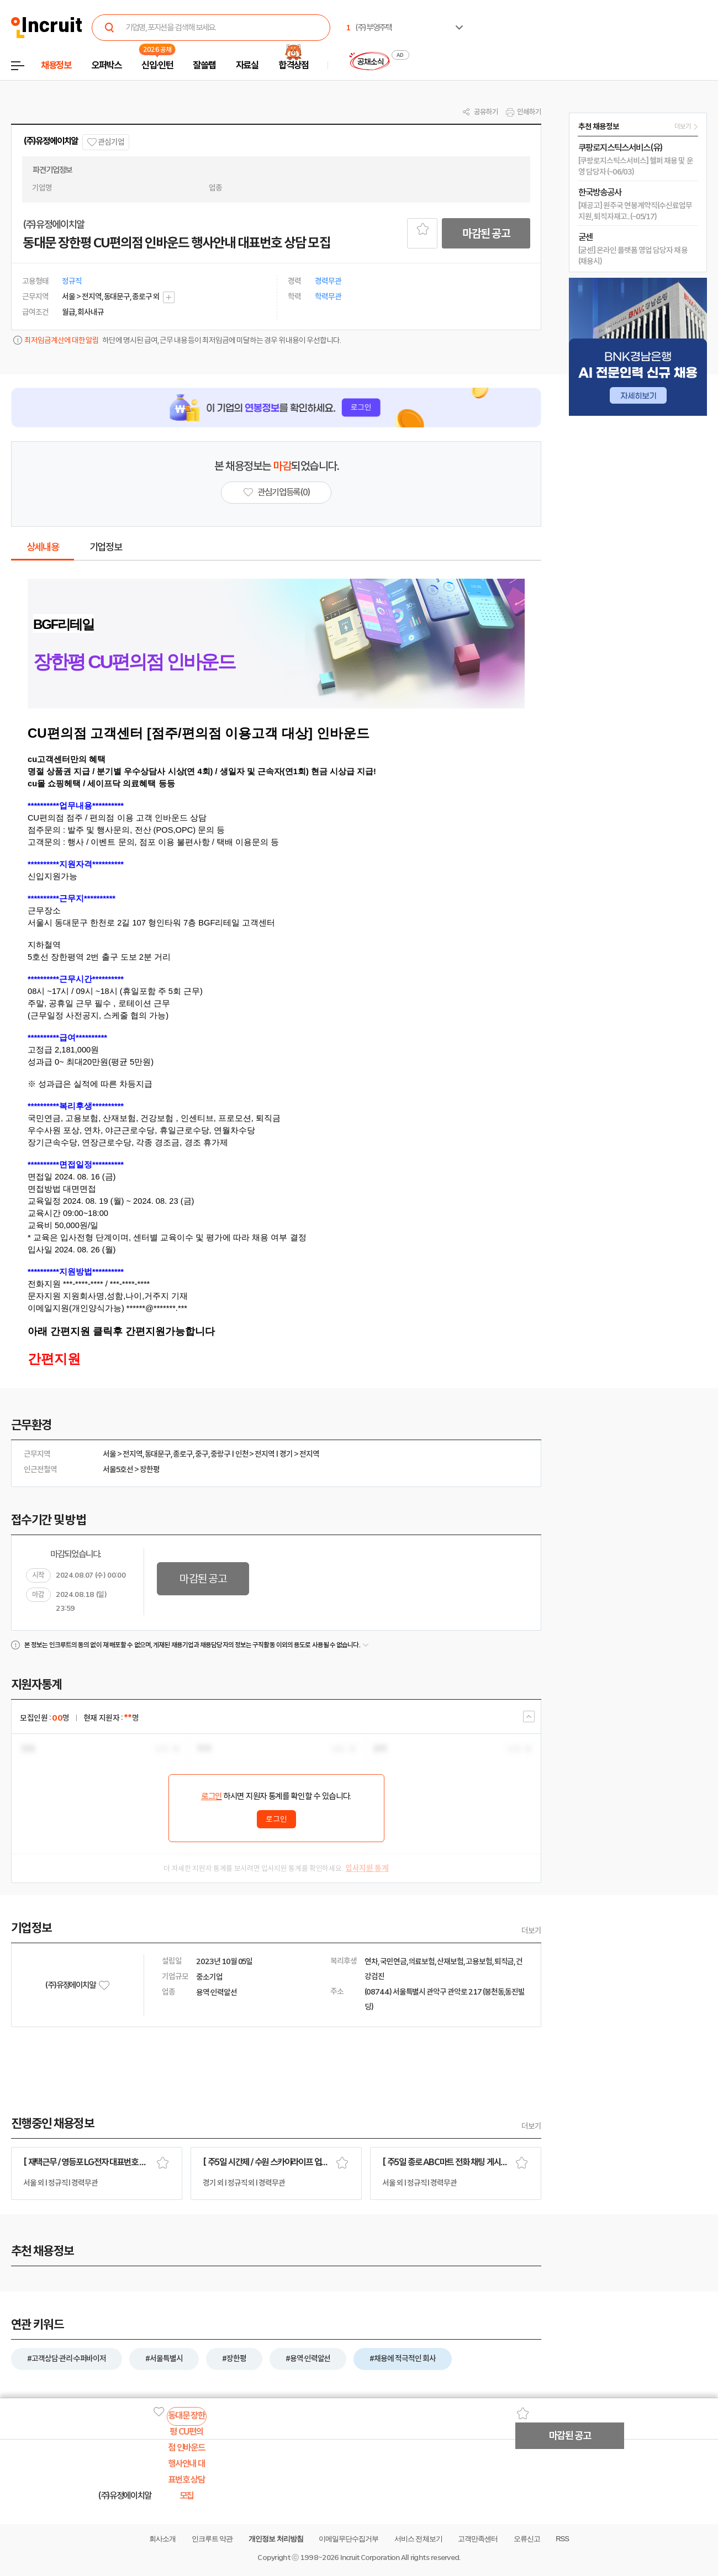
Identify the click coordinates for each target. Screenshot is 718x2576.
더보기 (531, 1930)
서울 (109, 1454)
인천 (242, 1454)
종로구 (183, 1454)
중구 (201, 1454)
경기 (286, 1454)
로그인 (211, 1796)
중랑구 (220, 1454)
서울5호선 (118, 1469)
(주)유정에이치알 (50, 141)
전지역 (132, 1454)
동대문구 (158, 1454)
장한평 (150, 1469)
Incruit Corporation (369, 2557)
